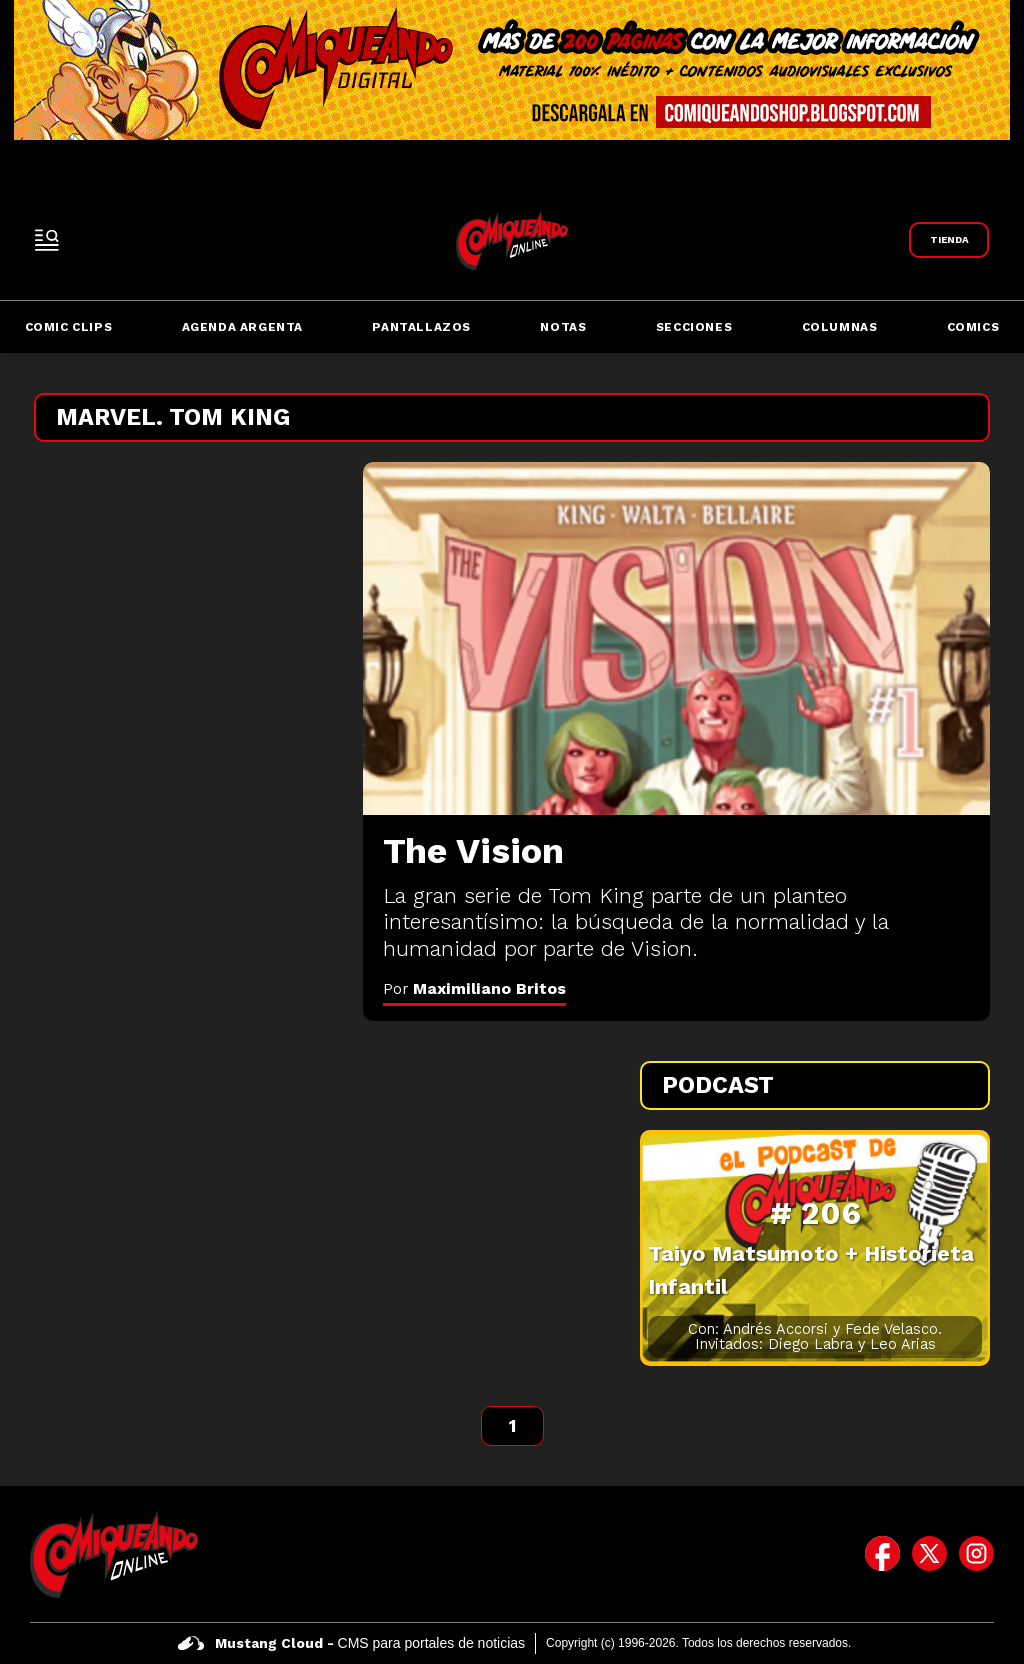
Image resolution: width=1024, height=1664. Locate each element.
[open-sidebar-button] (47, 240)
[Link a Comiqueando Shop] (949, 240)
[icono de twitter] (929, 1554)
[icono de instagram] (976, 1554)
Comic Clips (69, 327)
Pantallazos (421, 327)
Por (474, 988)
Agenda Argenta (242, 327)
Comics (973, 327)
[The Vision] (676, 638)
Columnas (840, 327)
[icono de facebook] (882, 1554)
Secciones (694, 327)
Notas (563, 327)
